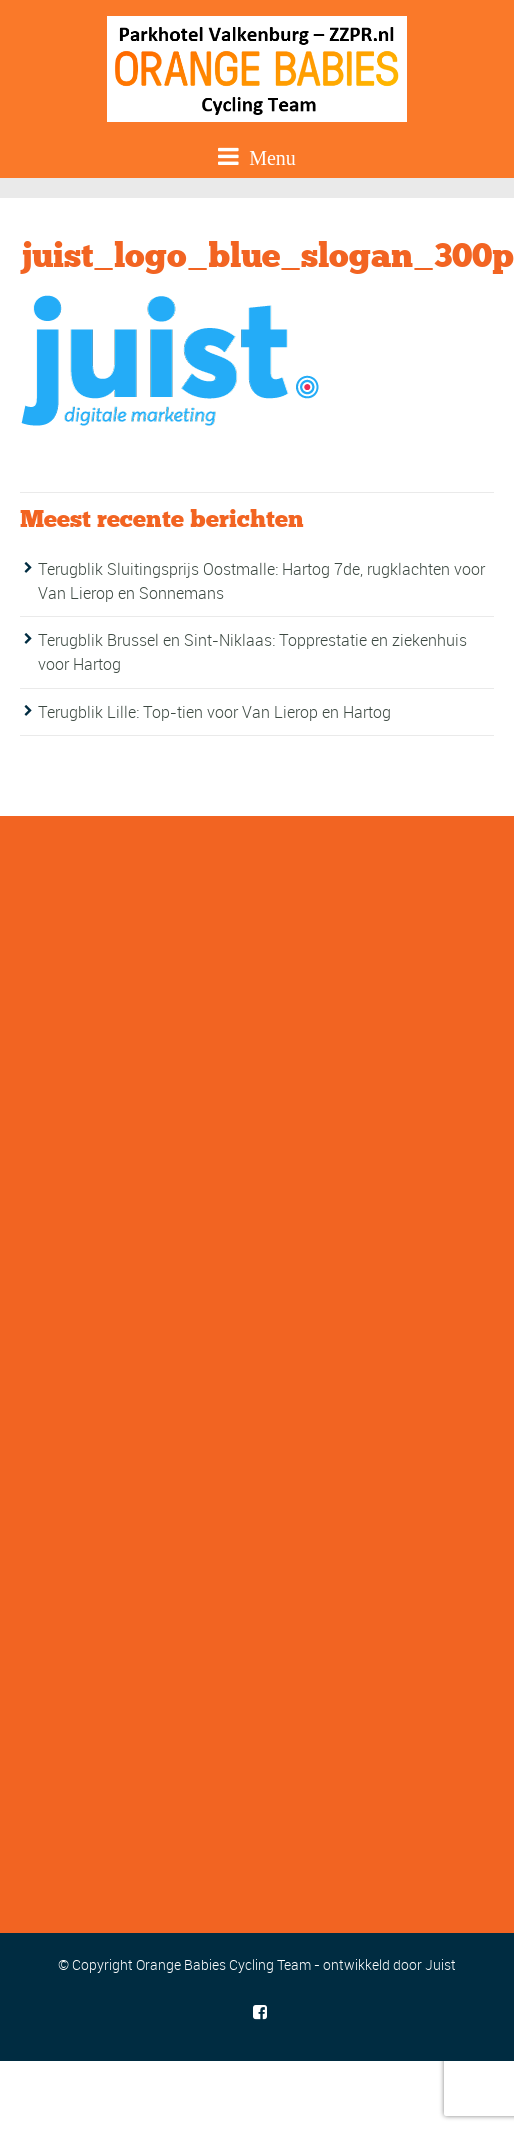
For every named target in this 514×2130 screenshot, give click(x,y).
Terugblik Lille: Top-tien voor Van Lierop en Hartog (214, 712)
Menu (257, 156)
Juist (440, 1964)
